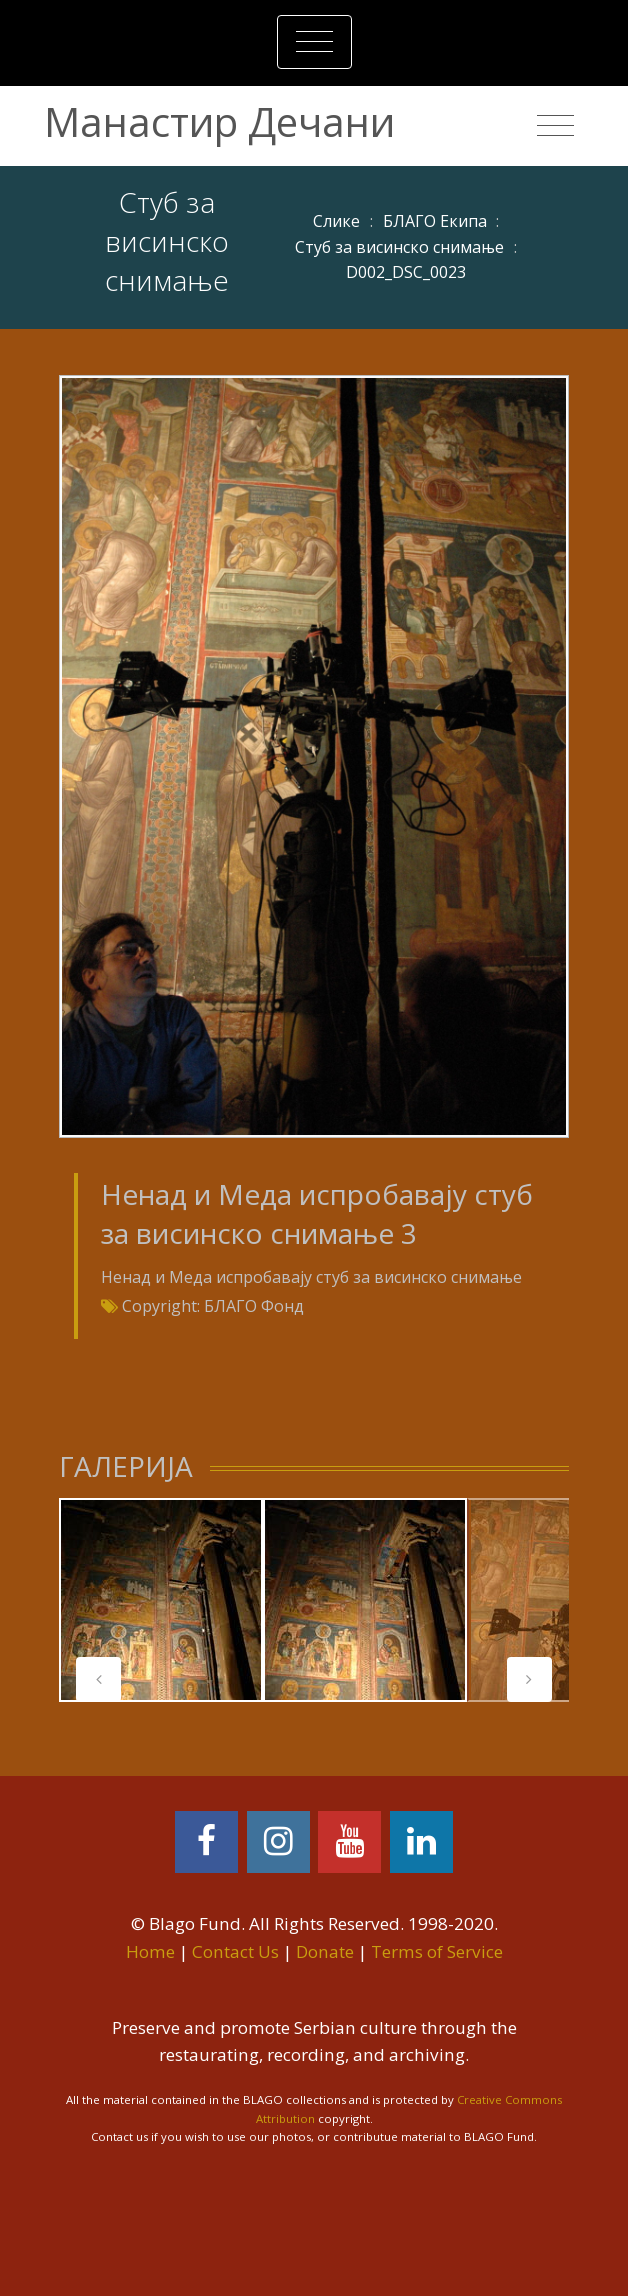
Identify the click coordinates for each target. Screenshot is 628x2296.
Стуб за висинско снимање (399, 247)
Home (150, 1951)
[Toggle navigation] (314, 42)
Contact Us (235, 1951)
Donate (325, 1951)
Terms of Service (437, 1951)
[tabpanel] (161, 1600)
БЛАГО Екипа (435, 221)
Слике (336, 221)
